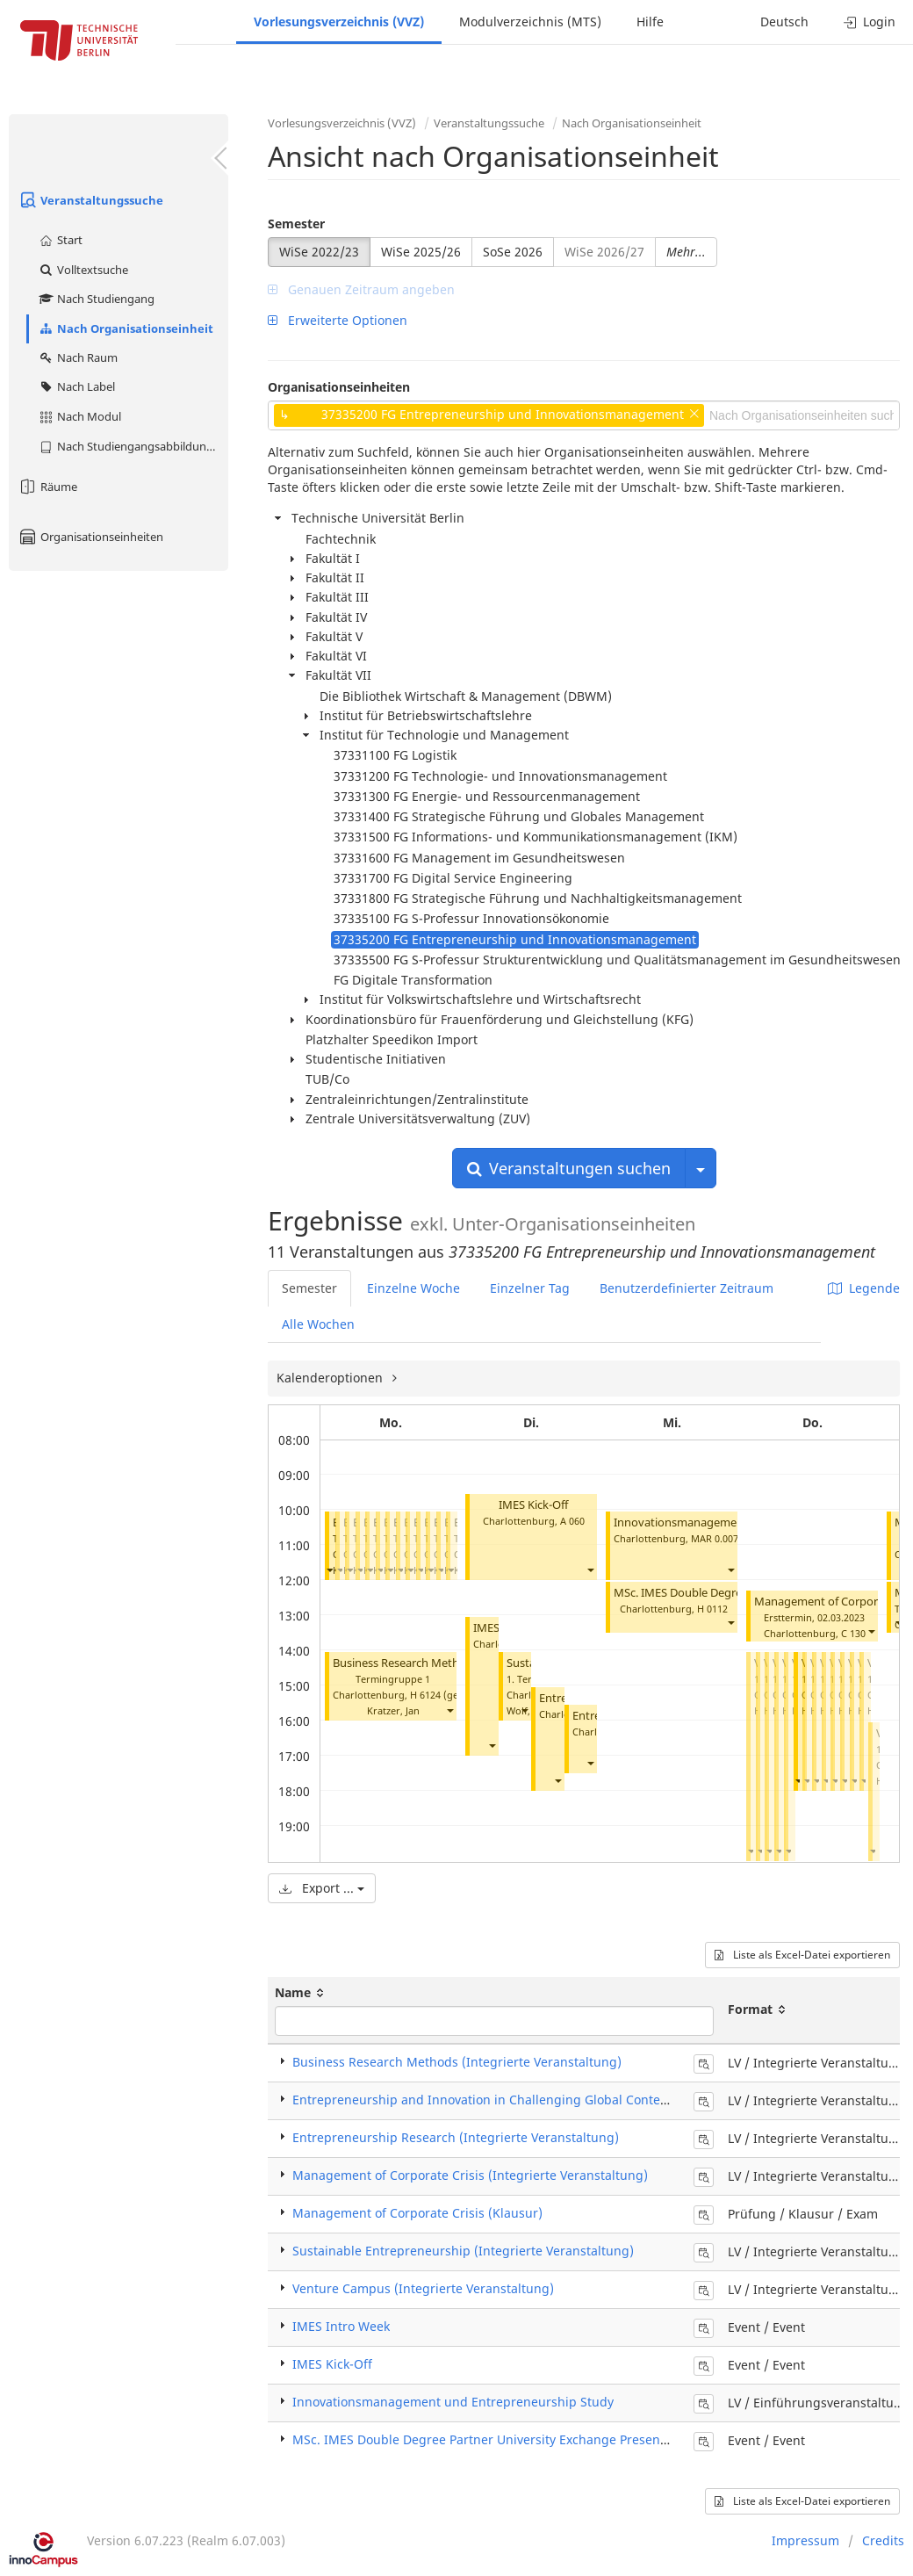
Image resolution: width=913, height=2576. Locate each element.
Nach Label (76, 386)
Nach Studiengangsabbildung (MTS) (133, 446)
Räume (47, 486)
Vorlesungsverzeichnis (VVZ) (339, 21)
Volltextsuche (83, 270)
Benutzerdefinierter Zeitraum (686, 1288)
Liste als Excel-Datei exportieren (802, 1954)
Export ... (321, 1888)
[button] (329, 1569)
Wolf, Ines (529, 1710)
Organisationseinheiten (90, 537)
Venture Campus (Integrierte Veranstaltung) (423, 2288)
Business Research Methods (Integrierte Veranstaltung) (457, 2061)
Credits (883, 2540)
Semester (296, 223)
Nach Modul (79, 416)
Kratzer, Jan (393, 1710)
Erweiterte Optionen (337, 320)
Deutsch (784, 21)
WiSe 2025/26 (421, 251)
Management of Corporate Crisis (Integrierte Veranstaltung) (470, 2175)
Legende (864, 1288)
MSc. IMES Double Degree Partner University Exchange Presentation (493, 2439)
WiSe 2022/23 (319, 251)
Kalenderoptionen (331, 1377)
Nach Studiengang (96, 299)
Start (60, 240)
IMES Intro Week (341, 2326)
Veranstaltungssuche (90, 200)
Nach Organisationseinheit (125, 328)
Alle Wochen (318, 1324)
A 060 (572, 1520)
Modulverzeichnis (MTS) (530, 21)
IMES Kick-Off (533, 1504)
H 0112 (712, 1608)
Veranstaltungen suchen (569, 1168)
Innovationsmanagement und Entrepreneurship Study (453, 2401)
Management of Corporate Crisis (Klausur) (417, 2212)
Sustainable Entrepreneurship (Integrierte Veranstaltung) (463, 2250)
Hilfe (650, 21)
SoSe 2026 (513, 251)
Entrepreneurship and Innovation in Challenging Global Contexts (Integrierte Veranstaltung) (566, 2099)
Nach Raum (78, 357)
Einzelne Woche (413, 1288)
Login (869, 21)
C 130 (853, 1633)
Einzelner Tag (530, 1288)
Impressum (805, 2540)
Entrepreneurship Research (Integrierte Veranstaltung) (455, 2137)
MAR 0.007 (714, 1538)
